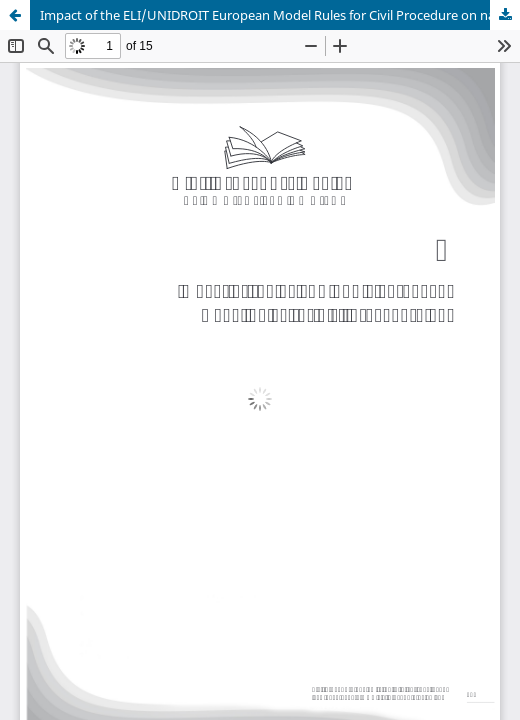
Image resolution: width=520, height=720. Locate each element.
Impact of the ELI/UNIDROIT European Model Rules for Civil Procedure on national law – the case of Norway (280, 15)
